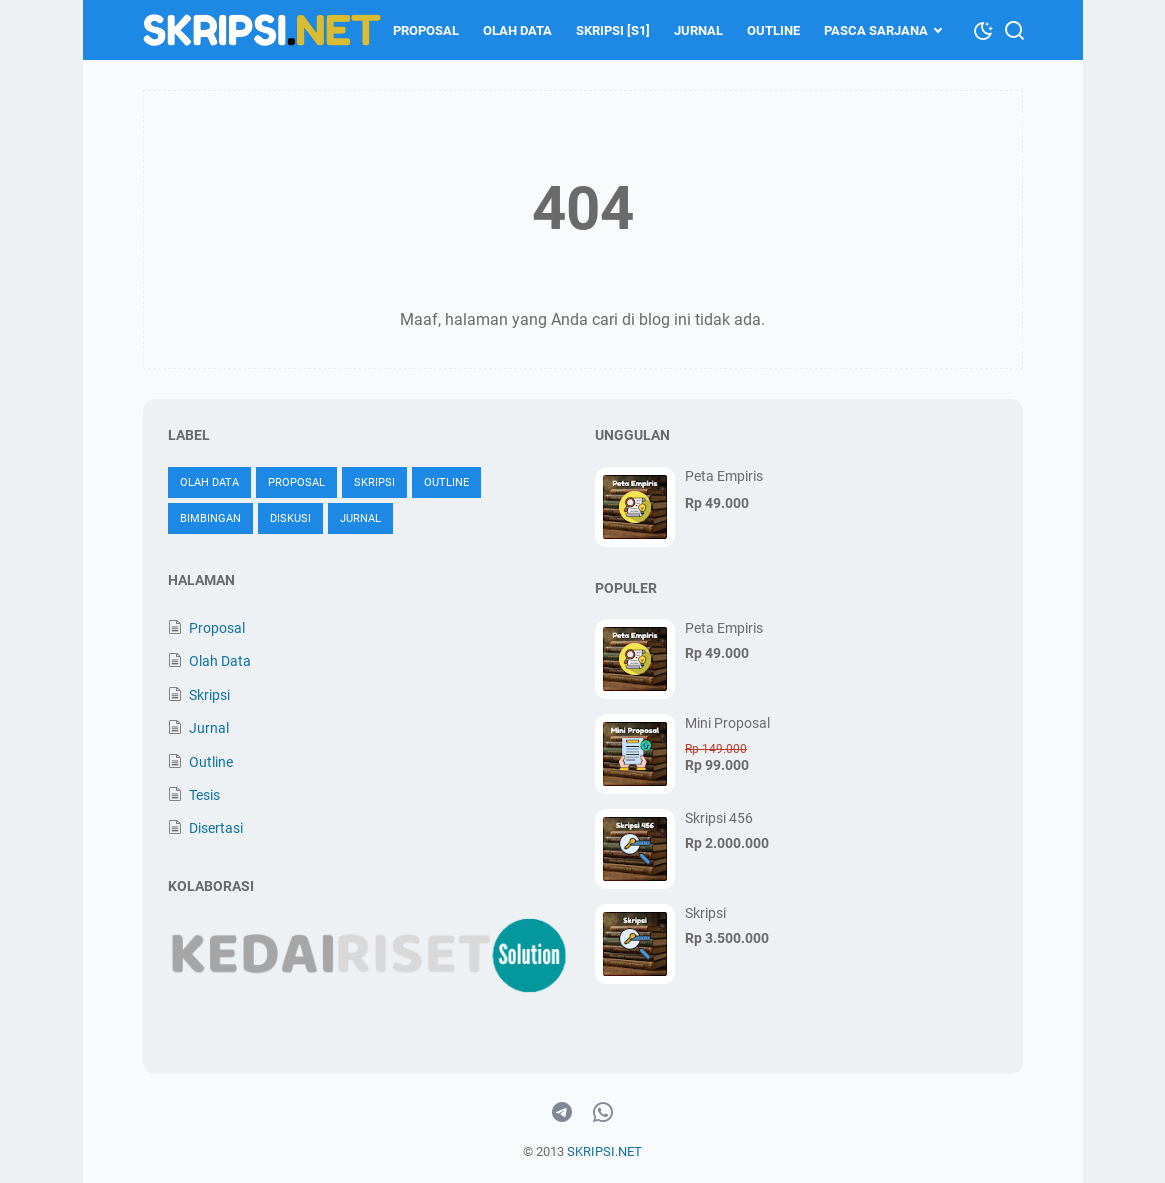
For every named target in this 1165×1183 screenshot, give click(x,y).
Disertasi (216, 828)
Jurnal (698, 30)
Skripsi (374, 482)
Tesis (204, 795)
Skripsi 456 (719, 818)
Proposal (426, 30)
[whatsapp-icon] (603, 1113)
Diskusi (290, 518)
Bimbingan (210, 518)
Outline (773, 30)
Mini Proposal (727, 723)
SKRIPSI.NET (604, 1151)
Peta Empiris (724, 476)
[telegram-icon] (562, 1113)
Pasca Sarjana (876, 30)
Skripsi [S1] (613, 30)
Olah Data (517, 30)
